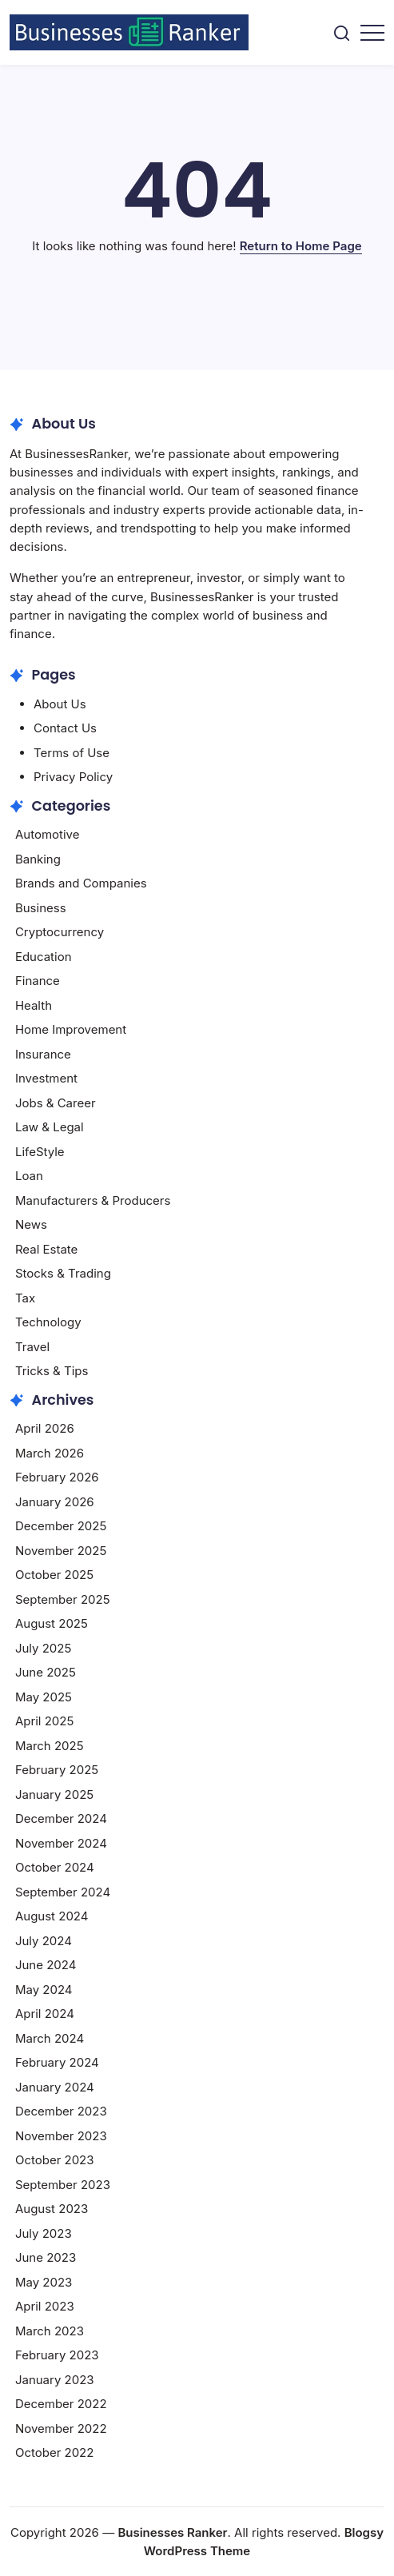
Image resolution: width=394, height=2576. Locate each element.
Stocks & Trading (63, 1273)
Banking (38, 859)
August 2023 (51, 2208)
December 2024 (61, 1818)
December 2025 (60, 1525)
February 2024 (57, 2062)
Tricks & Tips (52, 1370)
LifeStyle (40, 1151)
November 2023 (61, 2135)
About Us (60, 704)
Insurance (43, 1054)
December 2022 (61, 2403)
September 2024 (62, 1892)
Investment (46, 1078)
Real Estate (46, 1249)
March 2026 (49, 1453)
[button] (341, 32)
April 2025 (44, 1721)
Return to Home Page (301, 245)
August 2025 (51, 1623)
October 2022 (54, 2452)
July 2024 (43, 1940)
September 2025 (62, 1599)
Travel (32, 1346)
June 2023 (45, 2257)
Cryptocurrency (59, 931)
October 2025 (54, 1574)
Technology (48, 1322)
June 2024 (45, 1964)
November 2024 (61, 1843)
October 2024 (54, 1867)
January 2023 (54, 2379)
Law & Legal (49, 1126)
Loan (29, 1175)
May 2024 (44, 1989)
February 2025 (56, 1769)
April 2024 (44, 2013)
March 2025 (49, 1745)
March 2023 (49, 2331)
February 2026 (57, 1477)
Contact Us (65, 728)
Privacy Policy (73, 776)
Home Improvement (70, 1029)
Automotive (47, 834)
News (31, 1224)
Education (43, 956)
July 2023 (43, 2233)
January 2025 (54, 1794)
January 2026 (54, 1501)
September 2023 (62, 2184)
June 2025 (45, 1672)
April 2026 (44, 1428)
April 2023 (44, 2306)
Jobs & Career (55, 1103)
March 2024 (49, 2038)
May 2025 (43, 1697)
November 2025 (60, 1550)
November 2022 (61, 2428)
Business (40, 907)
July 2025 (43, 1648)
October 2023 (54, 2159)
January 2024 (54, 2087)
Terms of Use (71, 752)
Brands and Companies (81, 883)
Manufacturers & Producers (93, 1200)
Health (33, 1005)
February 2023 (57, 2355)
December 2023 (61, 2111)
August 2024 (52, 1916)
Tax (25, 1298)
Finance (37, 980)
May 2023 (43, 2282)
